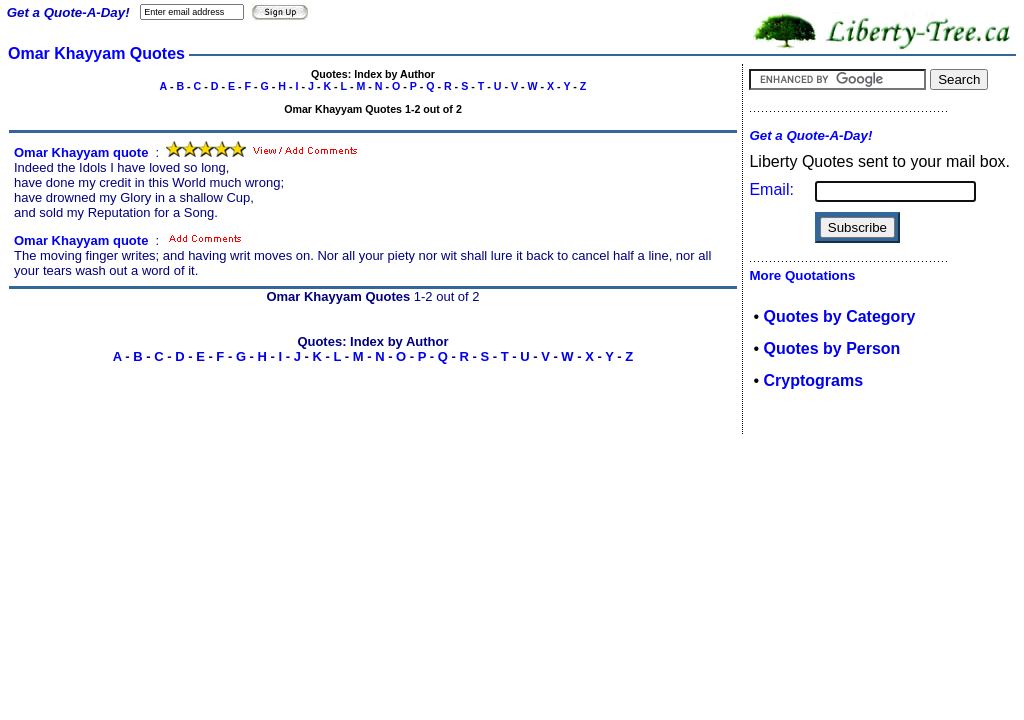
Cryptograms (813, 380)
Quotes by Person (831, 348)
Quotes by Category (839, 316)
